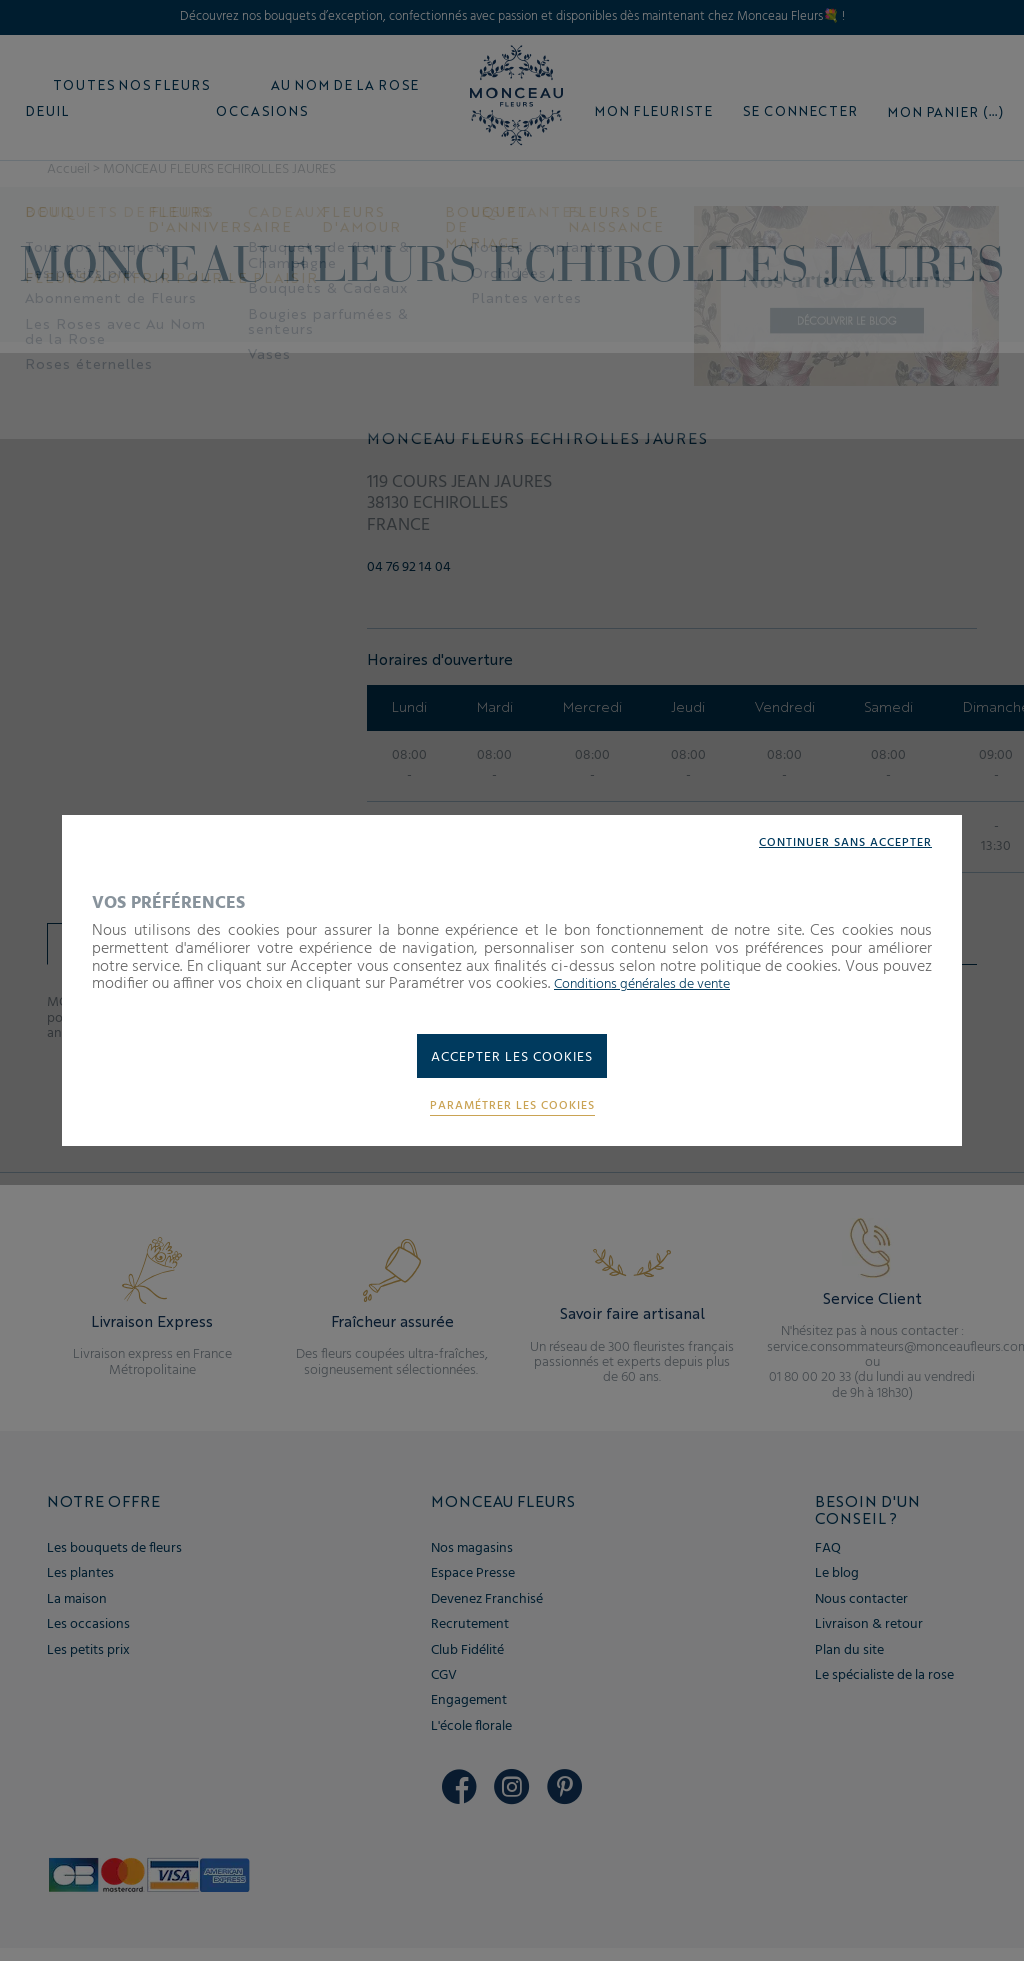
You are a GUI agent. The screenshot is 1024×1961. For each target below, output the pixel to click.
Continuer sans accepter (833, 840)
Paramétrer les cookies (512, 1111)
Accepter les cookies (512, 1058)
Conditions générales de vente (657, 981)
